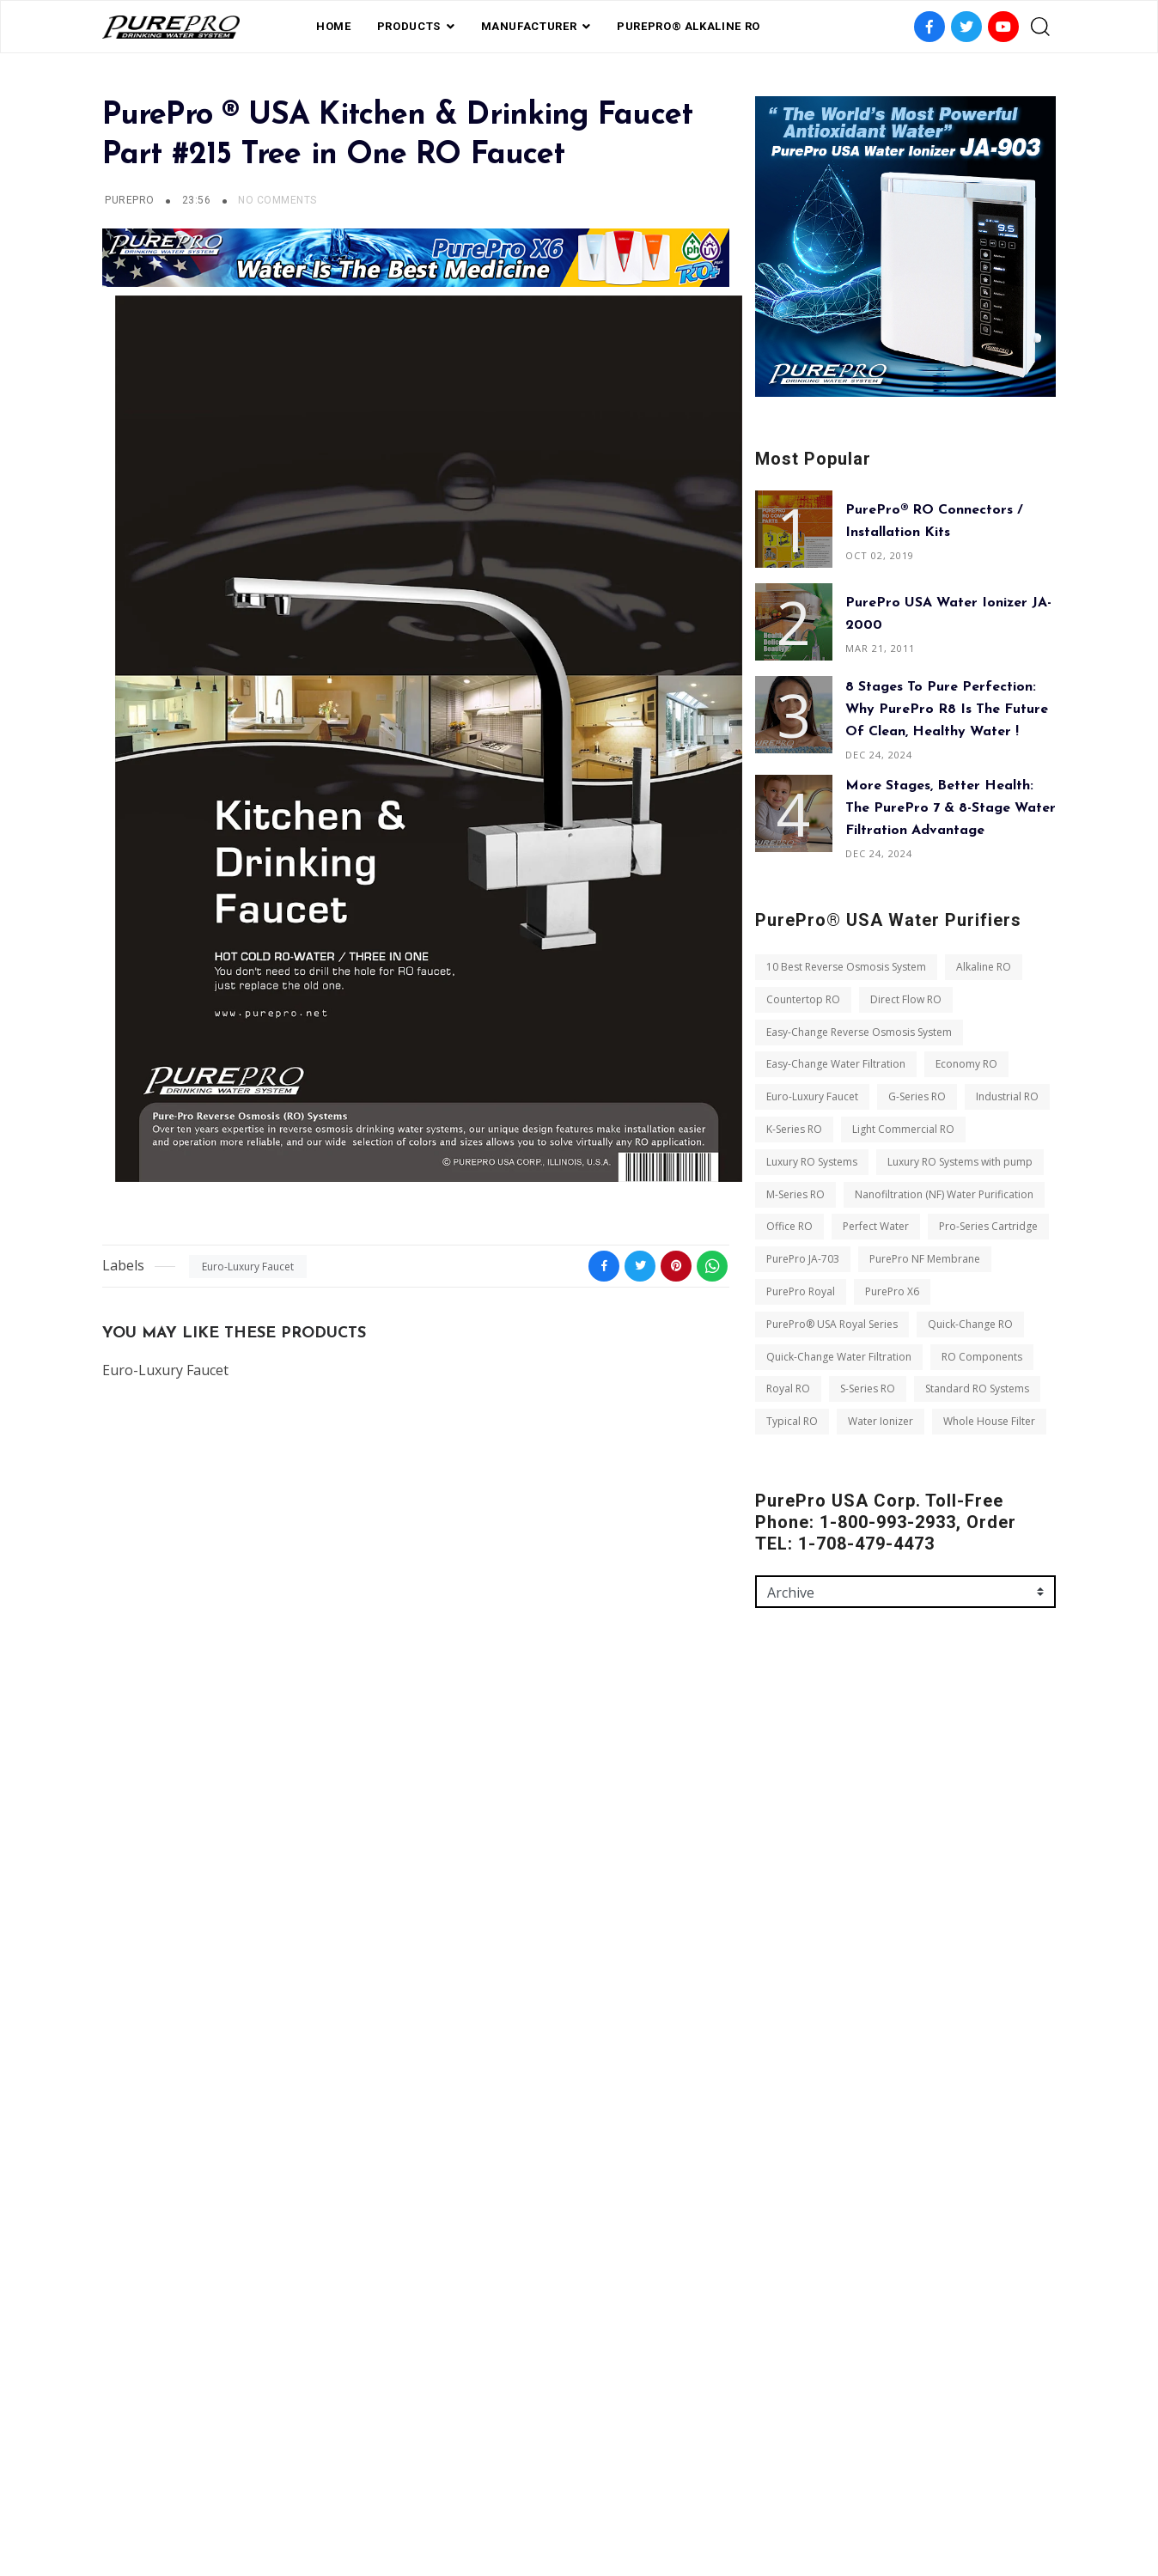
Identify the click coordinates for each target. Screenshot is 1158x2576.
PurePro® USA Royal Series (832, 1324)
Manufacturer (529, 26)
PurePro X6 (892, 1291)
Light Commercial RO (903, 1129)
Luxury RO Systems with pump (960, 1161)
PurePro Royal (800, 1291)
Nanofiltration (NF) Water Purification (944, 1194)
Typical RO (792, 1421)
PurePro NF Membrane (924, 1258)
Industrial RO (1007, 1096)
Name (771, 1777)
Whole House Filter (989, 1421)
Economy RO (966, 1064)
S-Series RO (867, 1388)
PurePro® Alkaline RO (688, 26)
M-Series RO (795, 1194)
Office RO (789, 1226)
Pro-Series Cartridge (988, 1226)
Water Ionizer (880, 1421)
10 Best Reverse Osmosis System (846, 966)
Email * (774, 1851)
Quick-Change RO (970, 1324)
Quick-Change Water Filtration (838, 1356)
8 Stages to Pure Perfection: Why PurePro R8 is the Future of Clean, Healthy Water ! (946, 709)
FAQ (496, 2484)
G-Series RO (917, 1096)
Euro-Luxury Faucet (248, 1266)
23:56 (198, 200)
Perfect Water (876, 1226)
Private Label (563, 2484)
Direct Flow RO (906, 999)
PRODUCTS (409, 26)
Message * (782, 1925)
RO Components (982, 1356)
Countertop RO (803, 999)
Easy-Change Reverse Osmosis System (859, 1032)
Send (783, 2088)
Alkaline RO (983, 966)
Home (333, 26)
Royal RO (788, 1388)
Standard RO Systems (977, 1388)
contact (646, 2484)
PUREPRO (129, 200)
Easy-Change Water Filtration (835, 1064)
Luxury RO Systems (811, 1161)
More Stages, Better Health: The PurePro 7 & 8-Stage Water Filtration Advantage (950, 808)
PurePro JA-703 (802, 1258)
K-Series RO (794, 1129)
